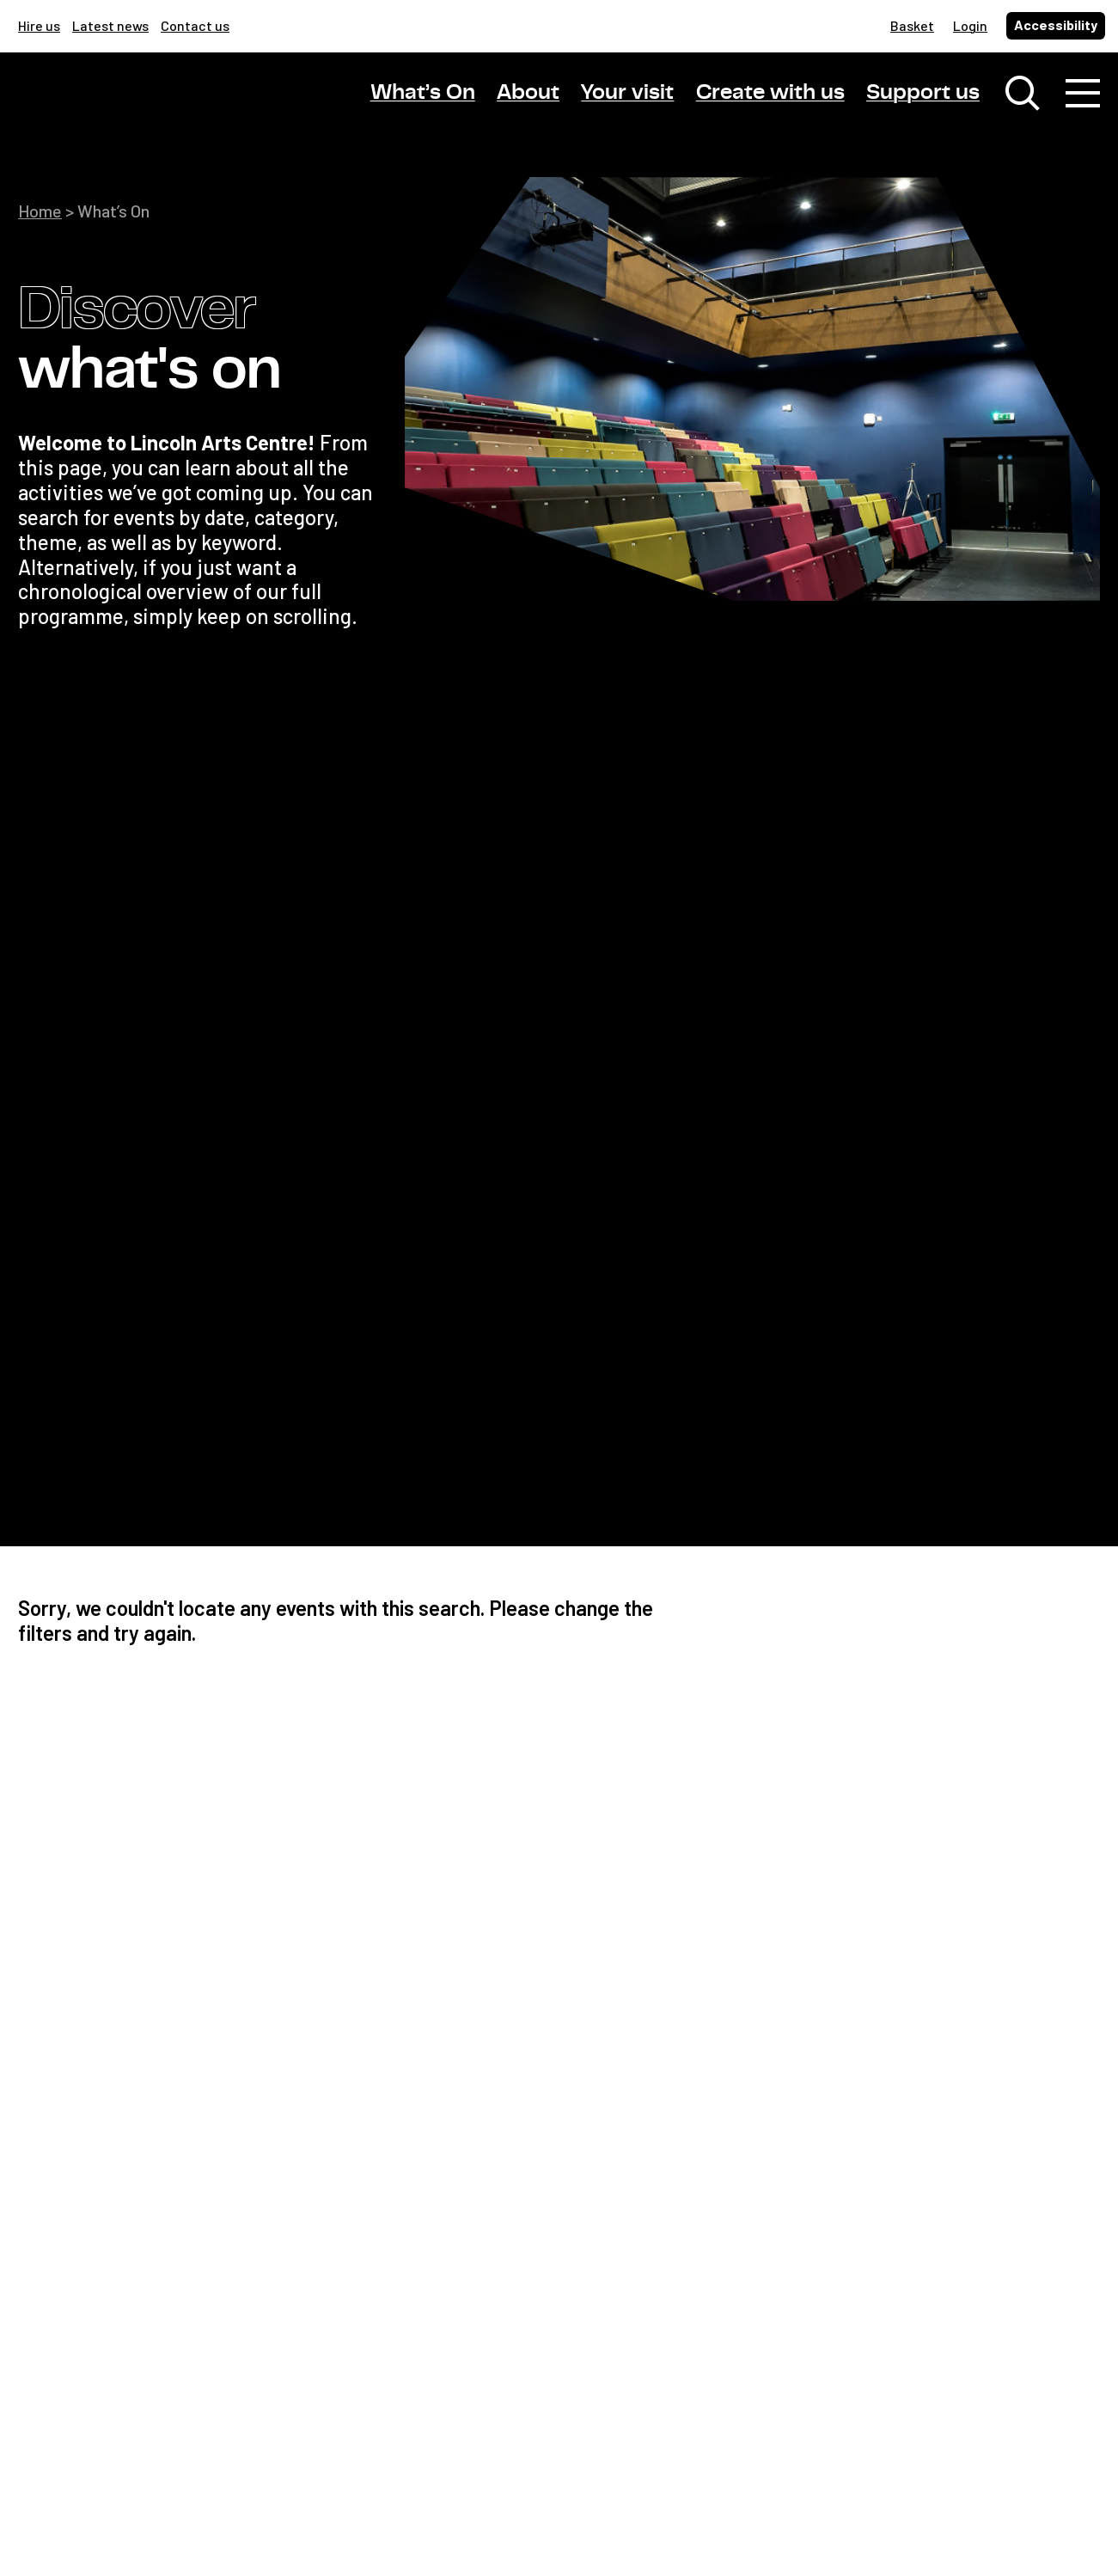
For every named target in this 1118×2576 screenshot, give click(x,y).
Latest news (110, 25)
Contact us (195, 25)
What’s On (422, 93)
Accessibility (1055, 24)
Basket (912, 25)
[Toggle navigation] (1083, 94)
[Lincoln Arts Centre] (138, 109)
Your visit (627, 93)
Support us (923, 93)
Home (40, 210)
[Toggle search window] (1022, 94)
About (528, 93)
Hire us (39, 25)
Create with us (770, 93)
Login (970, 25)
